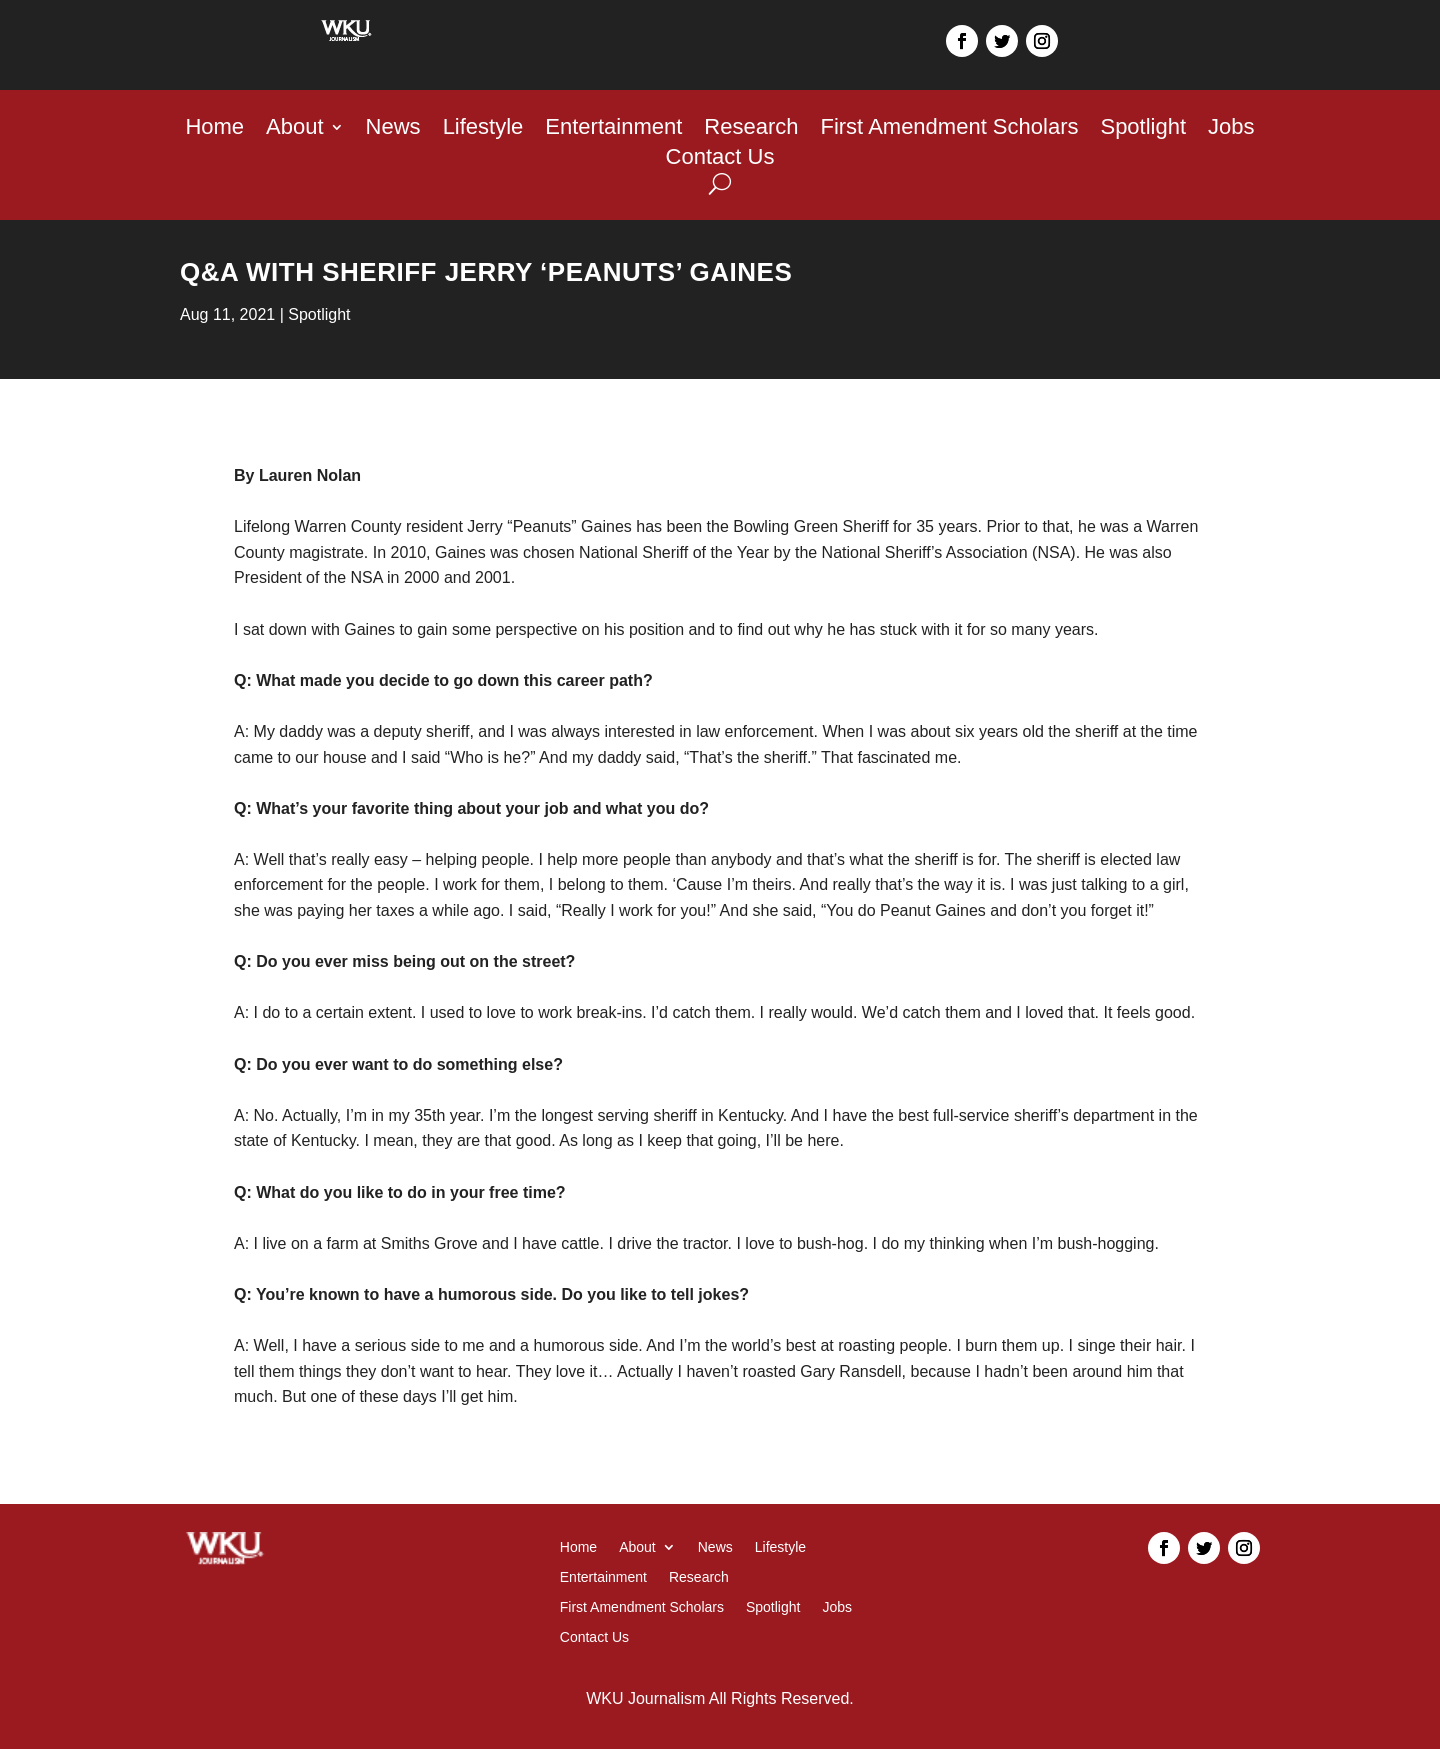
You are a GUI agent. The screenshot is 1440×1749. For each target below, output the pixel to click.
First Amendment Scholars (949, 129)
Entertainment (613, 129)
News (393, 129)
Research (751, 129)
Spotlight (1143, 129)
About (295, 129)
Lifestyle (483, 129)
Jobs (1231, 129)
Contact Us (720, 159)
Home (214, 129)
